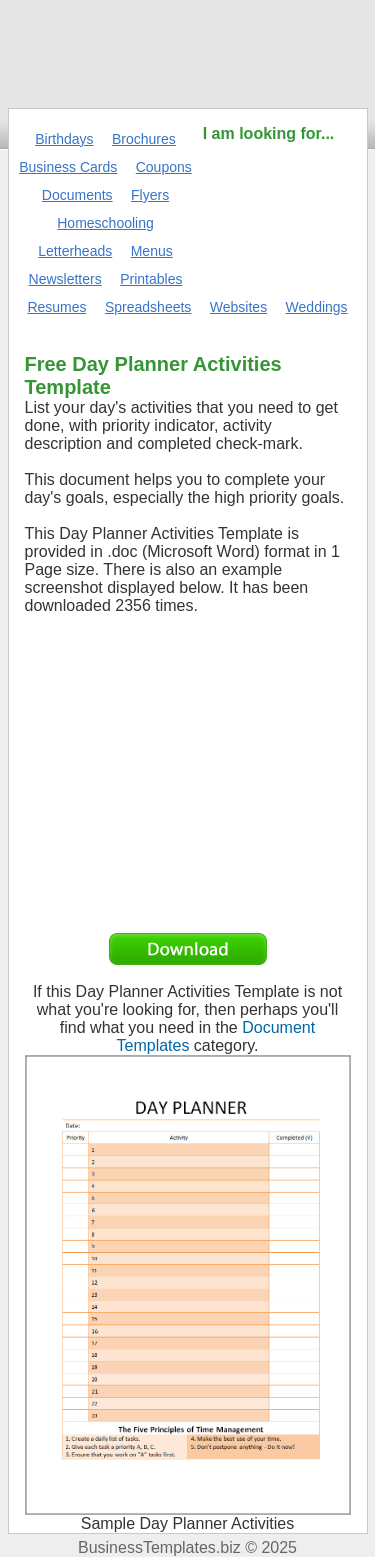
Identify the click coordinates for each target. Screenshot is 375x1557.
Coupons (164, 167)
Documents (77, 195)
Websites (238, 307)
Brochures (144, 139)
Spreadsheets (148, 307)
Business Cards (68, 167)
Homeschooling (105, 223)
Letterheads (75, 251)
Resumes (56, 307)
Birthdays (64, 139)
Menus (152, 251)
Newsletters (65, 279)
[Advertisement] (269, 207)
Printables (151, 279)
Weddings (317, 307)
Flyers (150, 195)
